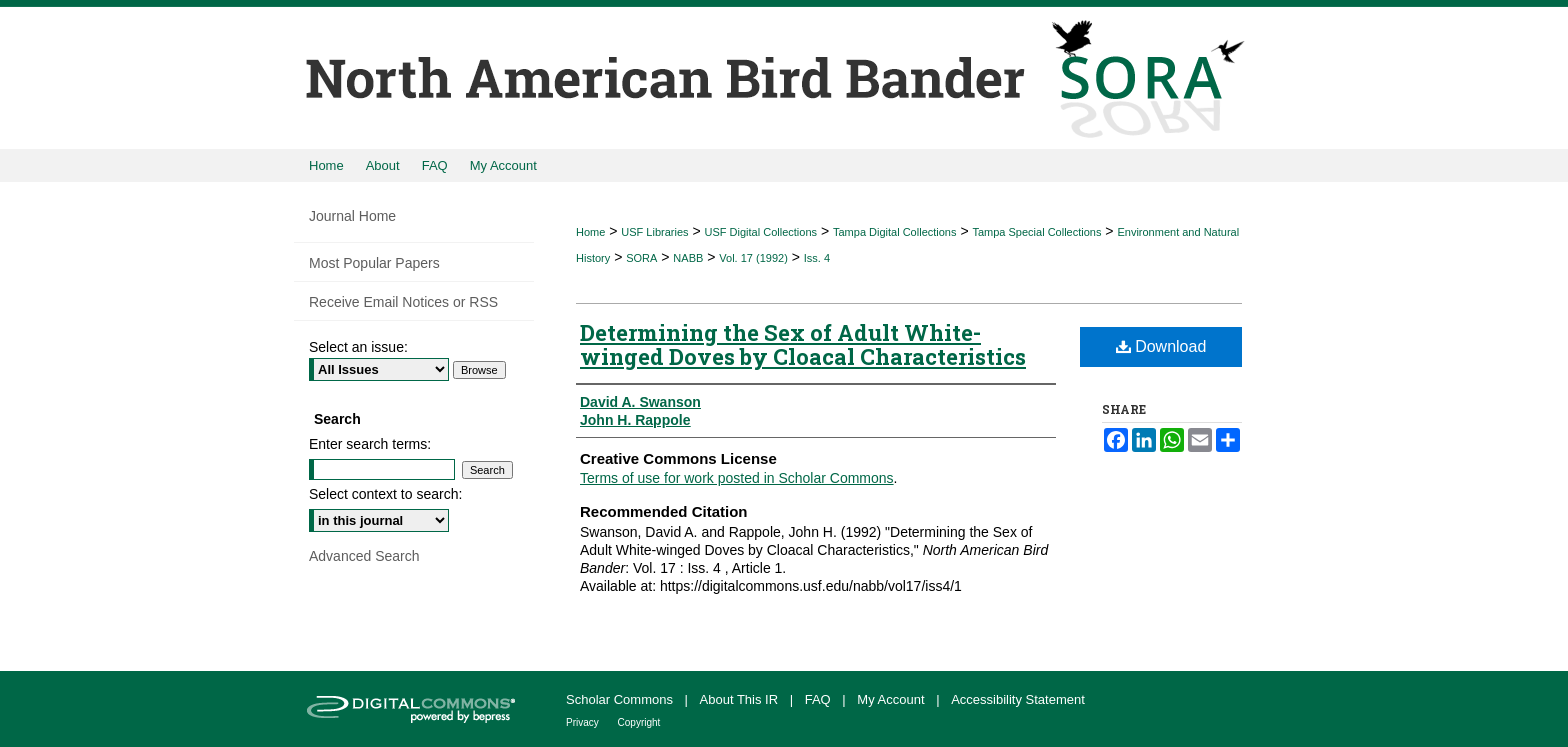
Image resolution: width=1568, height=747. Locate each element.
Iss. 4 (817, 258)
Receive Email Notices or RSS (403, 302)
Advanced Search (364, 556)
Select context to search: (385, 494)
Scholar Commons (621, 699)
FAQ (820, 699)
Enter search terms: (370, 444)
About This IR (741, 699)
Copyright (639, 722)
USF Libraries (654, 232)
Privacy (584, 722)
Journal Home (352, 216)
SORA (641, 258)
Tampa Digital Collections (895, 232)
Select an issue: (358, 347)
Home (590, 232)
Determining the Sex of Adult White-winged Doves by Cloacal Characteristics (803, 344)
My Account (892, 699)
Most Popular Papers (374, 263)
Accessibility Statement (1018, 699)
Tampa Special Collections (1036, 232)
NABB (688, 258)
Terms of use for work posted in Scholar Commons (737, 478)
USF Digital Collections (761, 232)
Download (1161, 346)
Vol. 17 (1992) (753, 258)
